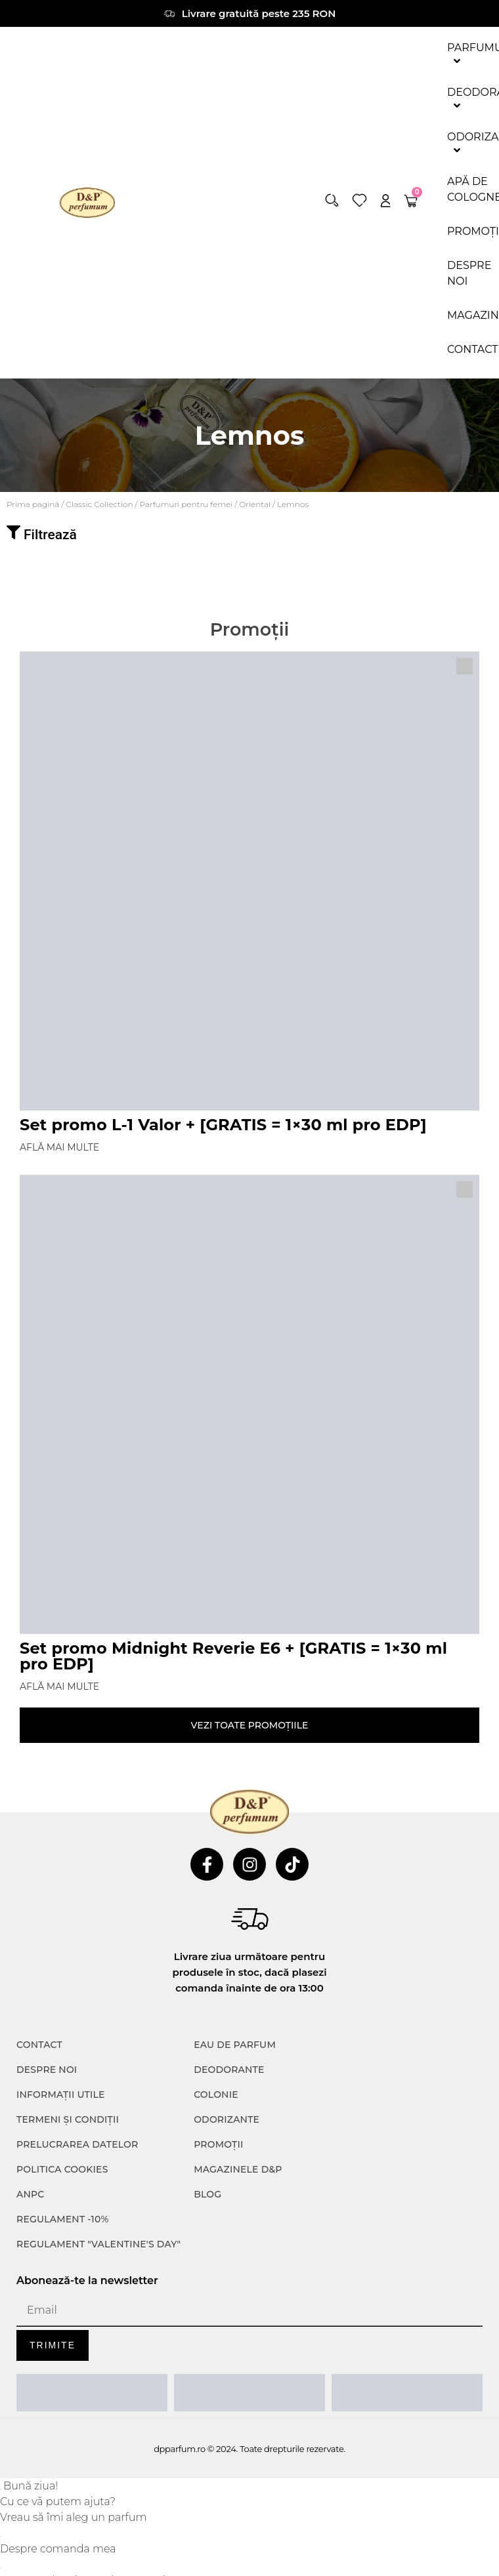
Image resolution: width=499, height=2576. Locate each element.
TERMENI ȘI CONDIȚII (67, 2119)
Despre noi (46, 2069)
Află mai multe (59, 1147)
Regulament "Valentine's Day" (98, 2244)
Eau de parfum (235, 2045)
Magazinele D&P (238, 2169)
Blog (207, 2194)
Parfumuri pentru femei (186, 504)
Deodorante (229, 2069)
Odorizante (226, 2119)
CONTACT (39, 2045)
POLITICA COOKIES (62, 2169)
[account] (385, 200)
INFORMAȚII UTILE (60, 2094)
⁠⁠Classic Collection (99, 504)
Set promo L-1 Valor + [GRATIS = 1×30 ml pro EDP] (223, 1124)
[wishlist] (359, 200)
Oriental (255, 504)
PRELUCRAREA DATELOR (77, 2144)
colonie (216, 2094)
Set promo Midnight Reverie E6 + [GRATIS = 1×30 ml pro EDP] (233, 1656)
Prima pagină (33, 504)
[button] (332, 200)
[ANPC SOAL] (249, 2392)
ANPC (30, 2194)
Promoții (218, 2144)
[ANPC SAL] (91, 2392)
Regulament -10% (62, 2219)
